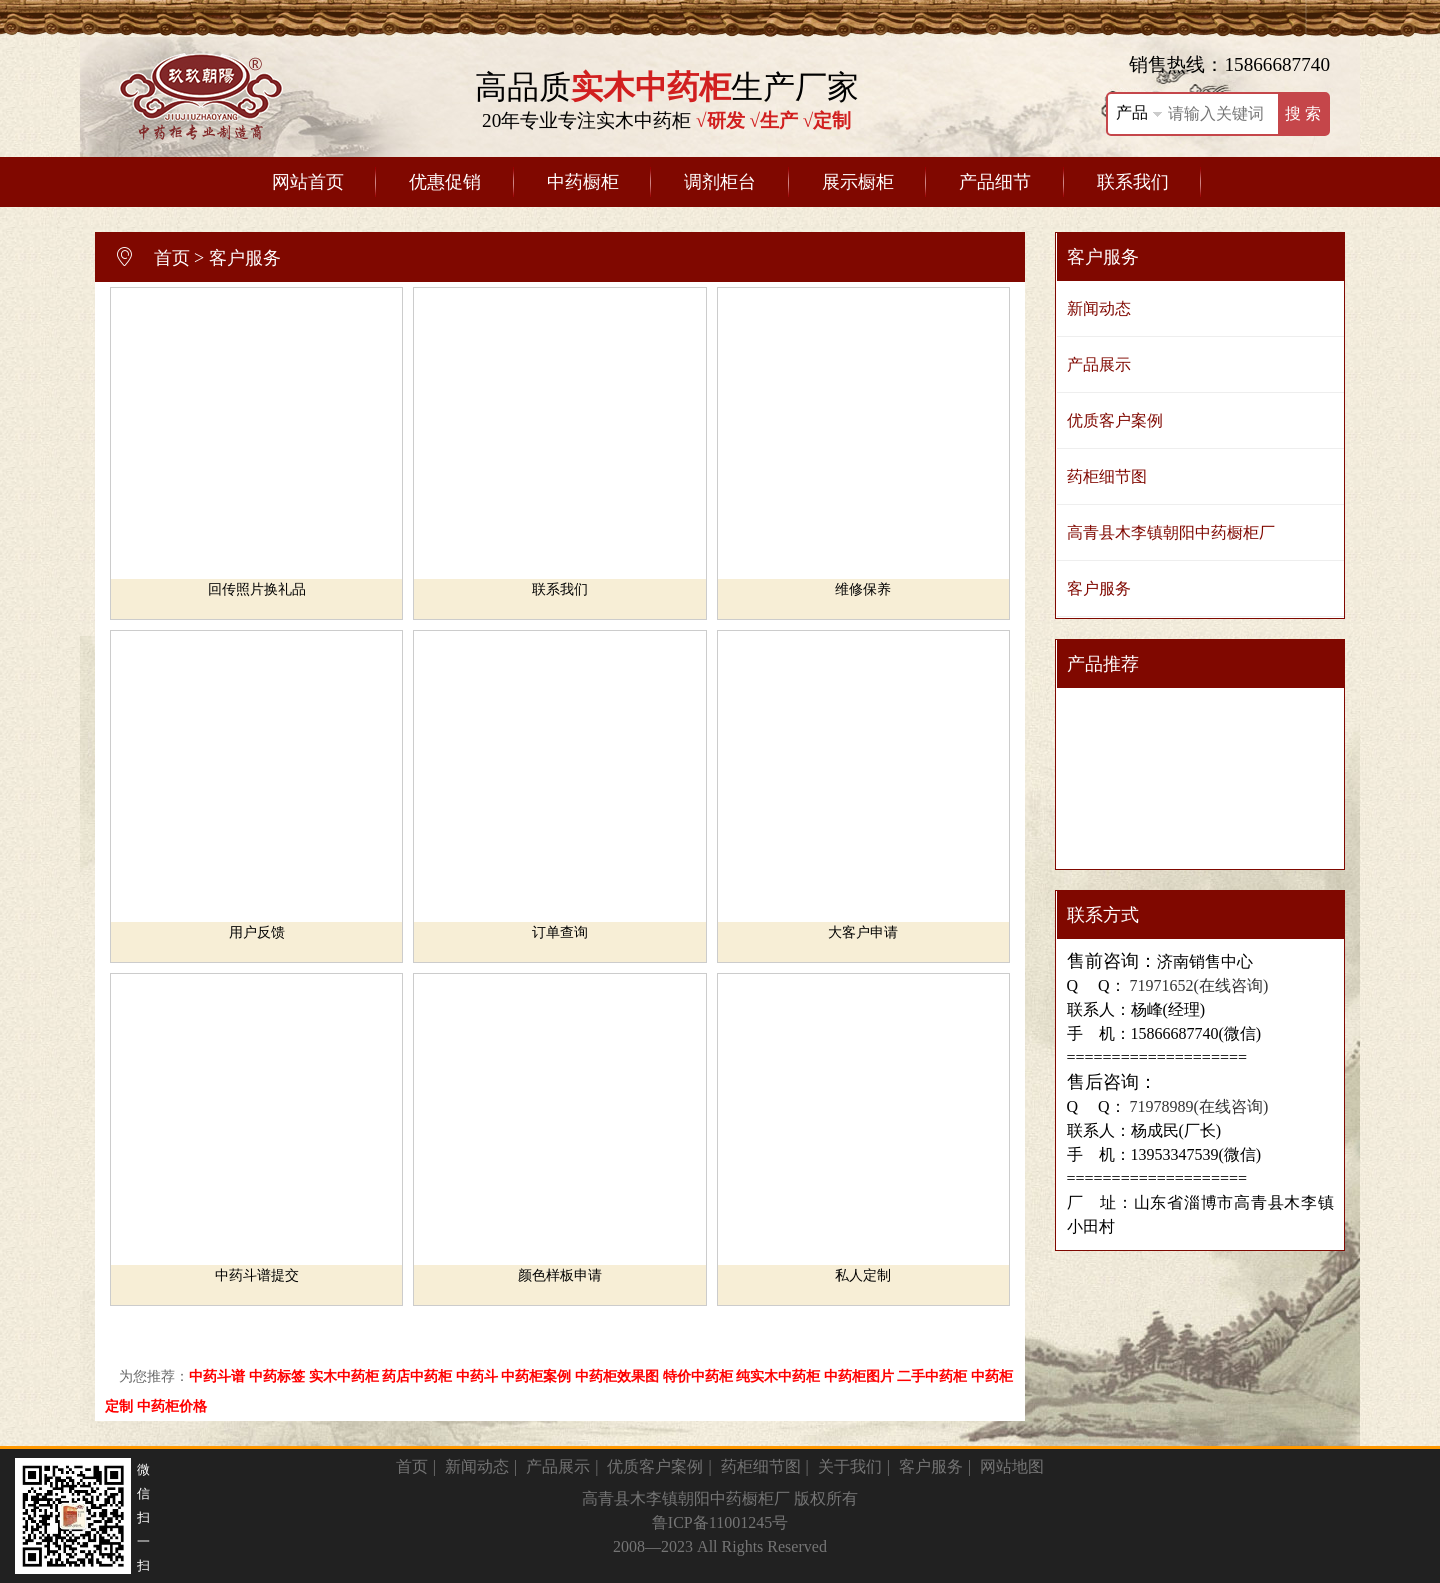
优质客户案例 (1115, 420)
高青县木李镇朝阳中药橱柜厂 (1171, 532)
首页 (172, 258)
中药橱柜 (583, 182)
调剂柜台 (720, 182)
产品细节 (995, 182)
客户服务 (245, 258)
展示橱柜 (858, 182)
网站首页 (308, 182)
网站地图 (1012, 1466)
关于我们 (850, 1466)
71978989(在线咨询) (1197, 1106)
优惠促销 (445, 182)
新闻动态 (1099, 308)
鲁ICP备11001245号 (720, 1522)
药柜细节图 (1107, 476)
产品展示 (1099, 364)
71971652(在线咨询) (1197, 985)
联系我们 (1133, 182)
